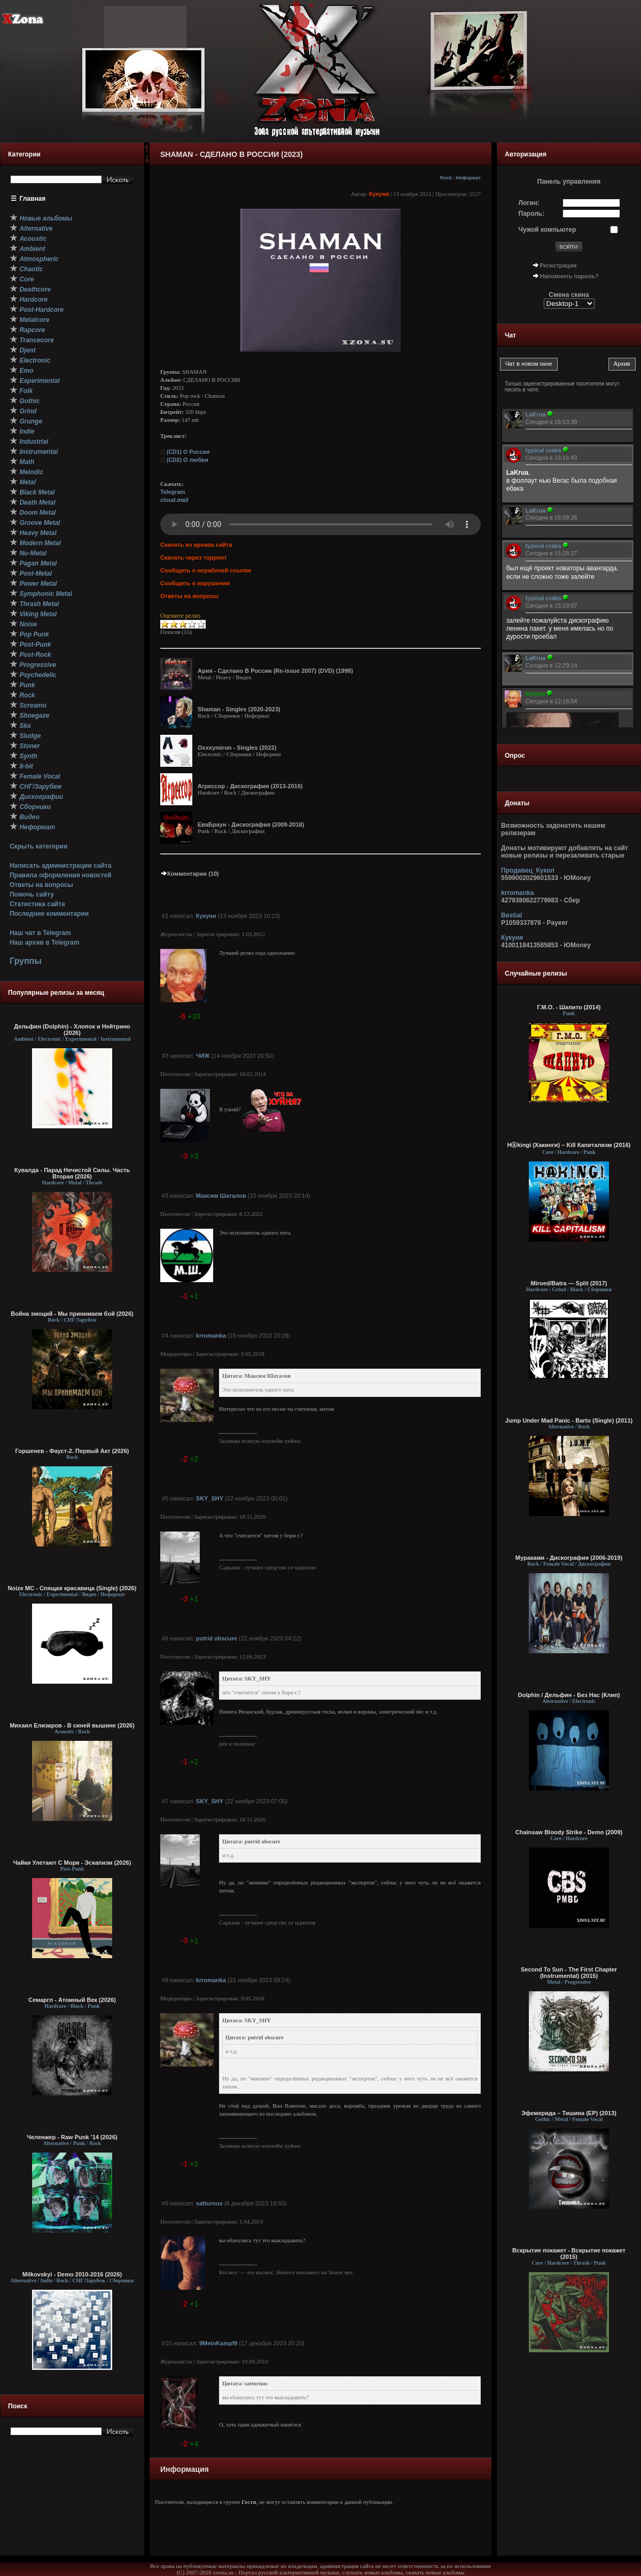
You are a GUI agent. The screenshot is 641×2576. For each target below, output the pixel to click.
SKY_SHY (209, 1498)
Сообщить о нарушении (195, 583)
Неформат (468, 177)
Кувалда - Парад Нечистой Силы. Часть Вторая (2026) (72, 1173)
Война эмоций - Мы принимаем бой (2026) (72, 1313)
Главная (33, 198)
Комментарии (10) (189, 873)
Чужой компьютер (547, 229)
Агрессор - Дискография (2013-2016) (250, 786)
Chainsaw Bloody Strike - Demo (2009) (569, 1832)
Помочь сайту (32, 894)
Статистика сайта (37, 904)
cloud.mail (174, 500)
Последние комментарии (49, 913)
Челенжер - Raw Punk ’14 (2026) (72, 2137)
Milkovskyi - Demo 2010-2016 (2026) (72, 2274)
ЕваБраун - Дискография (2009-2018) (251, 824)
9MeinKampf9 (218, 2343)
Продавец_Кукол (527, 870)
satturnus (209, 2203)
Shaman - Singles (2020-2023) (239, 709)
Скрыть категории (38, 846)
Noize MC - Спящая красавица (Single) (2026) (72, 1588)
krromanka (211, 1335)
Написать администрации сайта (61, 865)
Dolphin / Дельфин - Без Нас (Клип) (569, 1695)
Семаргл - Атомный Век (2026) (72, 2000)
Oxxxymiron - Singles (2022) (237, 747)
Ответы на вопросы (41, 885)
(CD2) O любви (187, 460)
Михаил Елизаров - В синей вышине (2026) (72, 1725)
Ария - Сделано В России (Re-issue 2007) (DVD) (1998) (275, 670)
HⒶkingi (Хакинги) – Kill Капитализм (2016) (569, 1145)
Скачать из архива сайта (196, 544)
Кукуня (379, 194)
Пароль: (532, 213)
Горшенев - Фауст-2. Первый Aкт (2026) (72, 1451)
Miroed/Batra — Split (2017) (568, 1283)
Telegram (172, 492)
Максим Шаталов (221, 1195)
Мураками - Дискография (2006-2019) (568, 1557)
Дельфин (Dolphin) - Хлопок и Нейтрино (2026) (72, 1029)
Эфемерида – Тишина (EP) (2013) (568, 2113)
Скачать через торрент (193, 557)
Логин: (529, 203)
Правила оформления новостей (61, 875)
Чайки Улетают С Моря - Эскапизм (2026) (72, 1862)
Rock (446, 177)
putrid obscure (216, 1638)
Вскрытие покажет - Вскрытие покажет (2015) (569, 2253)
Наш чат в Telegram (40, 933)
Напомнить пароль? (569, 276)
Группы (26, 960)
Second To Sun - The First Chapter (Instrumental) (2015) (569, 1972)
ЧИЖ (203, 1056)
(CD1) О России (188, 452)
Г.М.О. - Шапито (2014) (569, 1007)
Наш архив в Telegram (44, 942)
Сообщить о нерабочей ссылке (206, 570)
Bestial (511, 915)
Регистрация (558, 265)
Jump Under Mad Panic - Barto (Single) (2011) (568, 1420)
